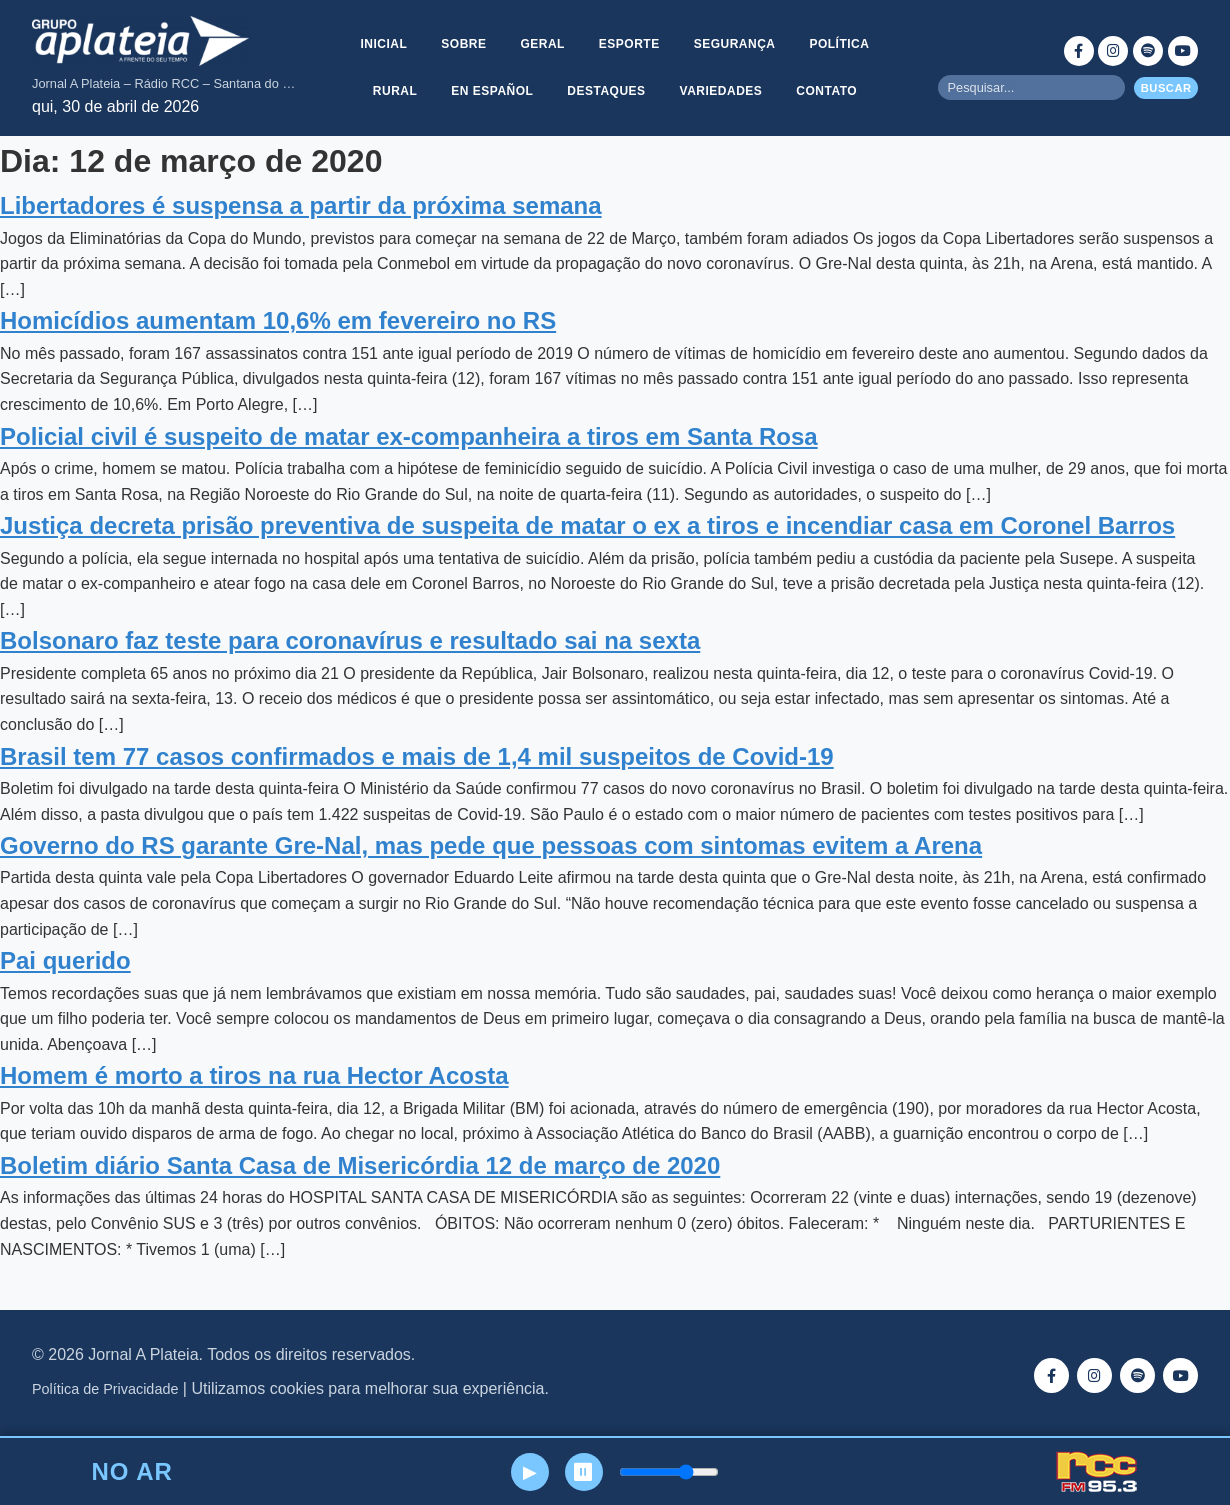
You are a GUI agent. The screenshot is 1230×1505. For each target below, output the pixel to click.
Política (843, 43)
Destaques (606, 91)
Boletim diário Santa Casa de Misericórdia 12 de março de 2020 (360, 1165)
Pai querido (65, 960)
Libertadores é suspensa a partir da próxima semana (301, 205)
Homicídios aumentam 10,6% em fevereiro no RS (278, 320)
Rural (392, 91)
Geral (542, 43)
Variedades (722, 91)
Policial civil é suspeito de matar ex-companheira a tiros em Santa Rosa (409, 436)
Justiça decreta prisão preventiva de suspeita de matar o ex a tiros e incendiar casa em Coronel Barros (587, 525)
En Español (491, 91)
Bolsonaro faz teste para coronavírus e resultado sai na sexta (350, 640)
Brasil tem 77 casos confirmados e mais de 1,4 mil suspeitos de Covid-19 (417, 756)
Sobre (461, 43)
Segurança (737, 43)
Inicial (380, 43)
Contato (829, 91)
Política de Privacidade (105, 1389)
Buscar (1166, 88)
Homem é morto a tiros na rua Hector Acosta (254, 1075)
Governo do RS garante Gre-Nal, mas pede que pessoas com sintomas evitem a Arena (491, 845)
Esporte (629, 43)
